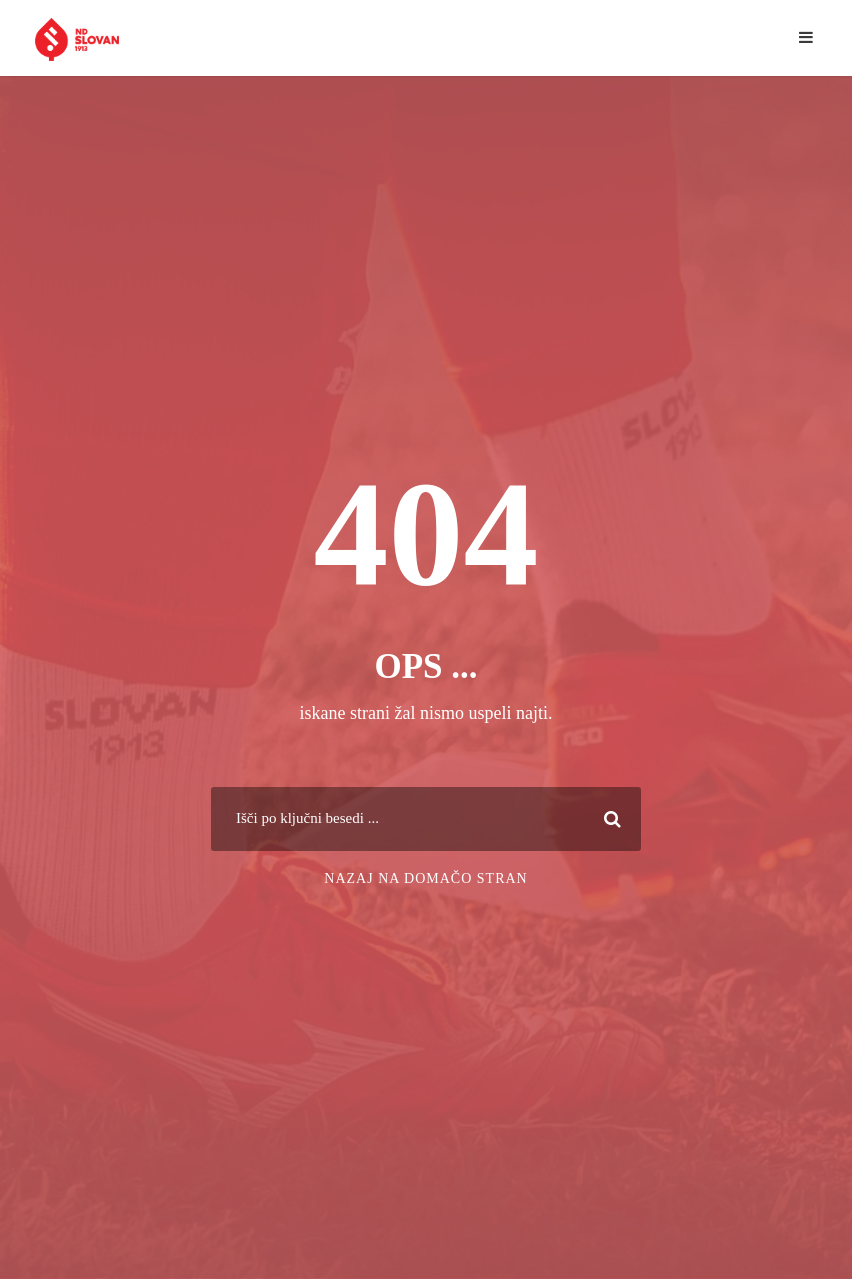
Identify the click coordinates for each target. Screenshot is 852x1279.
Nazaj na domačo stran (425, 878)
